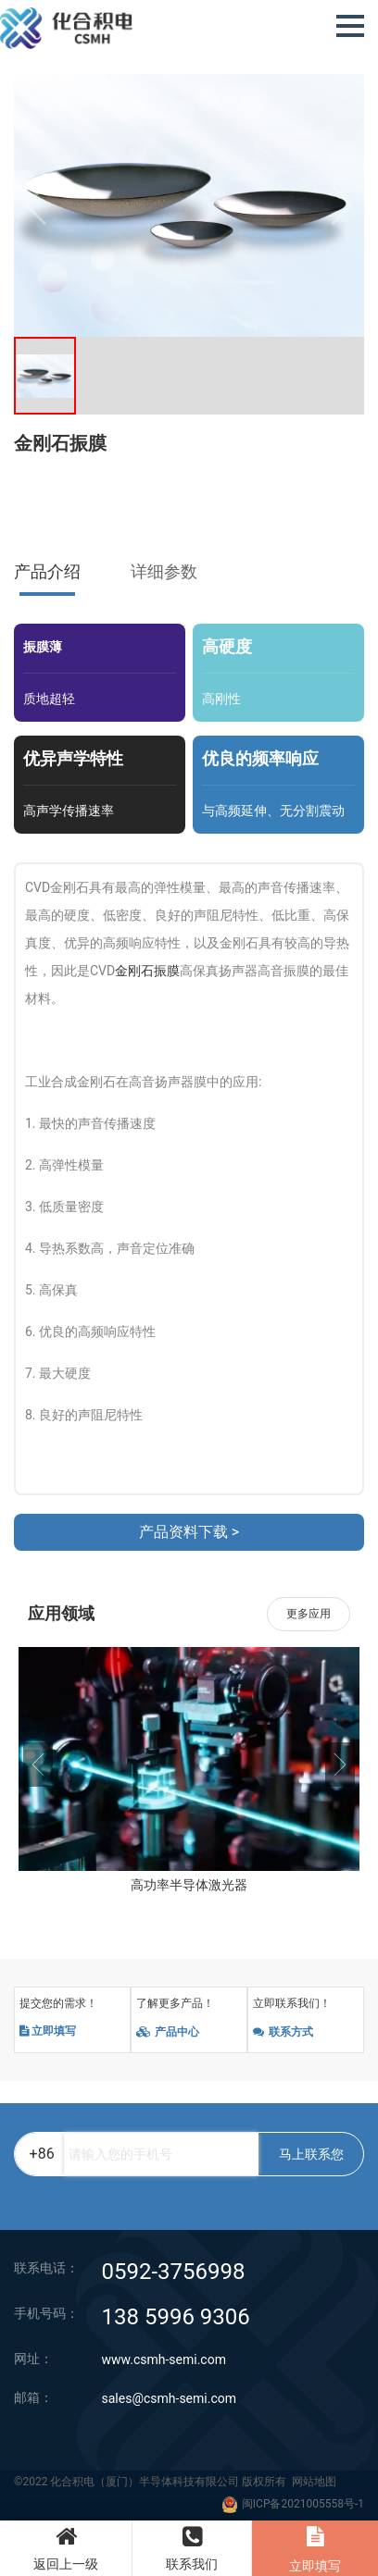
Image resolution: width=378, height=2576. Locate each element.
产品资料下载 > (189, 1532)
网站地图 (314, 2482)
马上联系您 (311, 2155)
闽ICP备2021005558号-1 (303, 2504)
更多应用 (308, 1613)
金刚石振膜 (147, 970)
